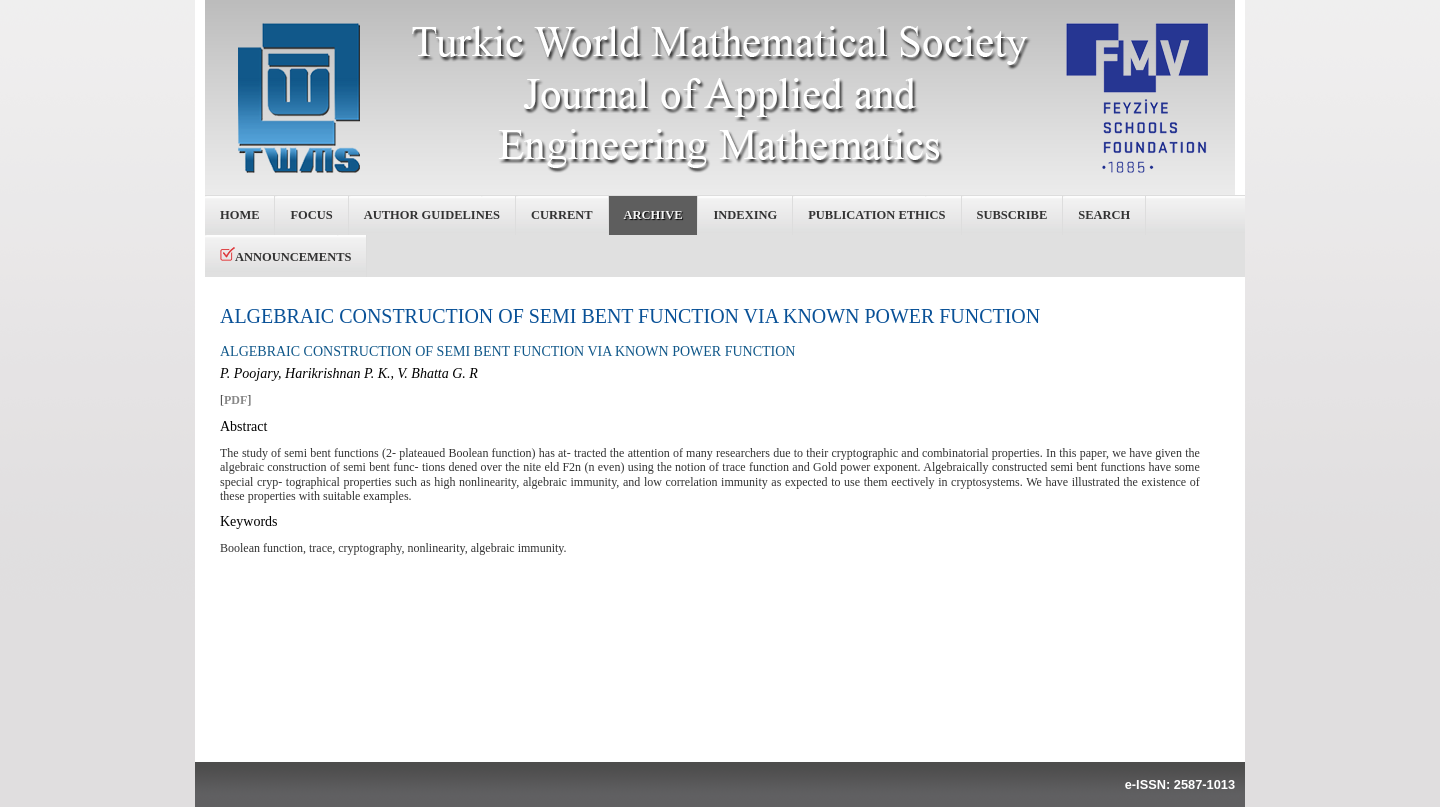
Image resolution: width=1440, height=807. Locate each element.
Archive (653, 215)
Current (562, 215)
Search (1104, 215)
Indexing (745, 215)
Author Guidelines (432, 215)
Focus (311, 215)
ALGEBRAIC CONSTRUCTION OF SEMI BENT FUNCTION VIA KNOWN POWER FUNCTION (630, 316)
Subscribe (1012, 215)
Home (239, 215)
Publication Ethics (876, 215)
